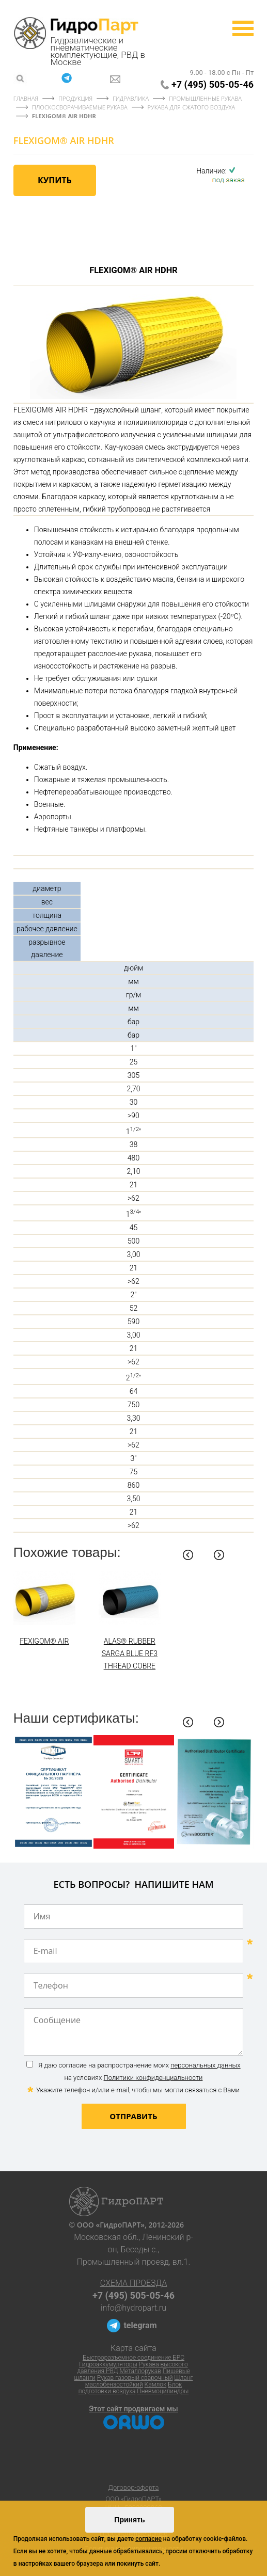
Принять (129, 2520)
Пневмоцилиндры (163, 2391)
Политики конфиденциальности (153, 2077)
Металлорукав (140, 2371)
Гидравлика (131, 98)
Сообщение (134, 2032)
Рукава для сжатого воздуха (191, 107)
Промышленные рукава (205, 98)
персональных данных (205, 2065)
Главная (25, 98)
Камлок (156, 2384)
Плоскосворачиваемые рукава (80, 107)
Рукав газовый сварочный (135, 2377)
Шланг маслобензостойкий (139, 2381)
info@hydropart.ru (133, 2308)
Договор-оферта (133, 2487)
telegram (139, 2325)
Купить (55, 180)
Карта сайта (133, 2348)
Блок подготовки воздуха (130, 2388)
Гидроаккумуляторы (108, 2364)
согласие (148, 2538)
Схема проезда (133, 2283)
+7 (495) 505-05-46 (212, 84)
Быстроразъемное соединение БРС (133, 2357)
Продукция (75, 98)
